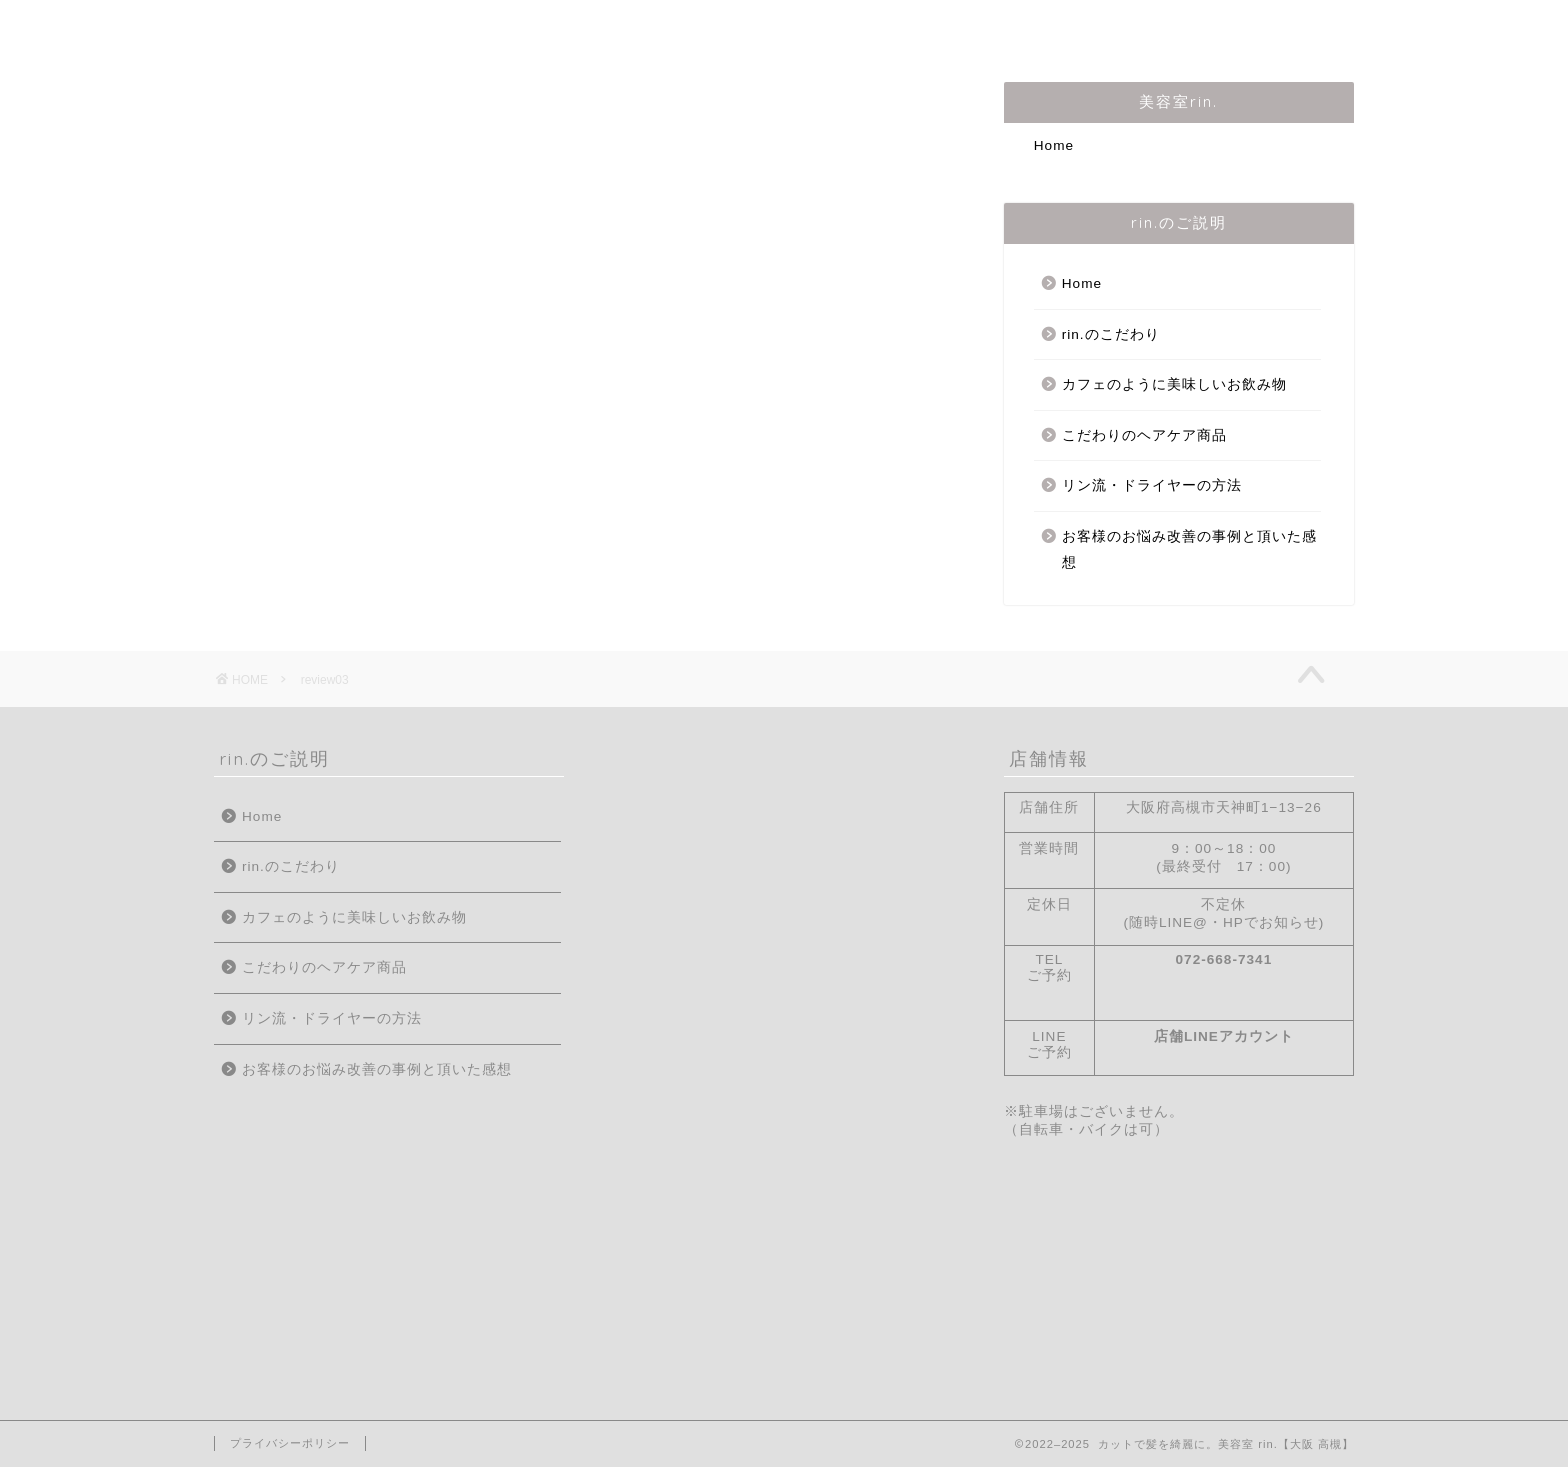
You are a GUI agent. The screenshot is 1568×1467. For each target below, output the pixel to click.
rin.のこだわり (682, 27)
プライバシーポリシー (290, 1443)
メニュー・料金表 (850, 27)
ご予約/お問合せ (1024, 27)
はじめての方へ (393, 27)
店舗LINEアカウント (1224, 1036)
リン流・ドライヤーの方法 (1152, 485)
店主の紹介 (539, 27)
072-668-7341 (1224, 959)
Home (263, 27)
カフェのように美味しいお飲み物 (1174, 384)
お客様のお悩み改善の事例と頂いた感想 (1189, 549)
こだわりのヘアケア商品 (1144, 435)
